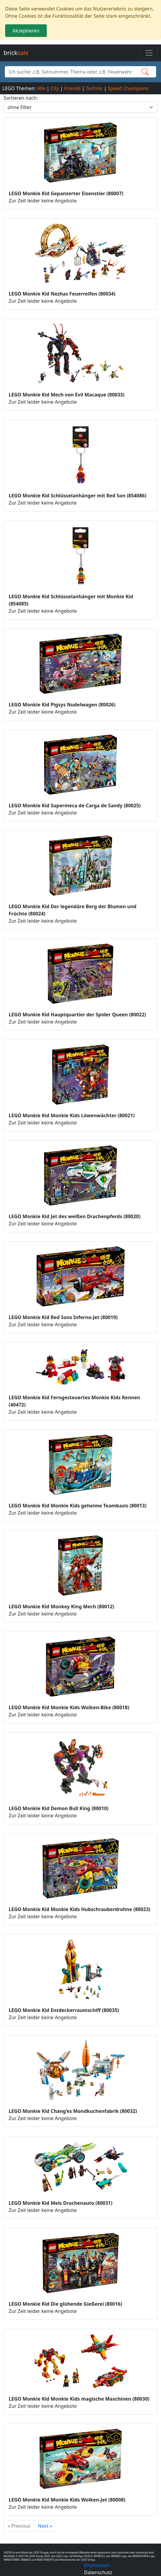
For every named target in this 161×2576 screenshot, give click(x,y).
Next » (45, 2526)
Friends (72, 88)
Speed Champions (128, 88)
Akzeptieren (26, 30)
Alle (41, 88)
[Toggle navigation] (149, 53)
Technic (94, 88)
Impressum (97, 2565)
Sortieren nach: (21, 98)
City (54, 88)
